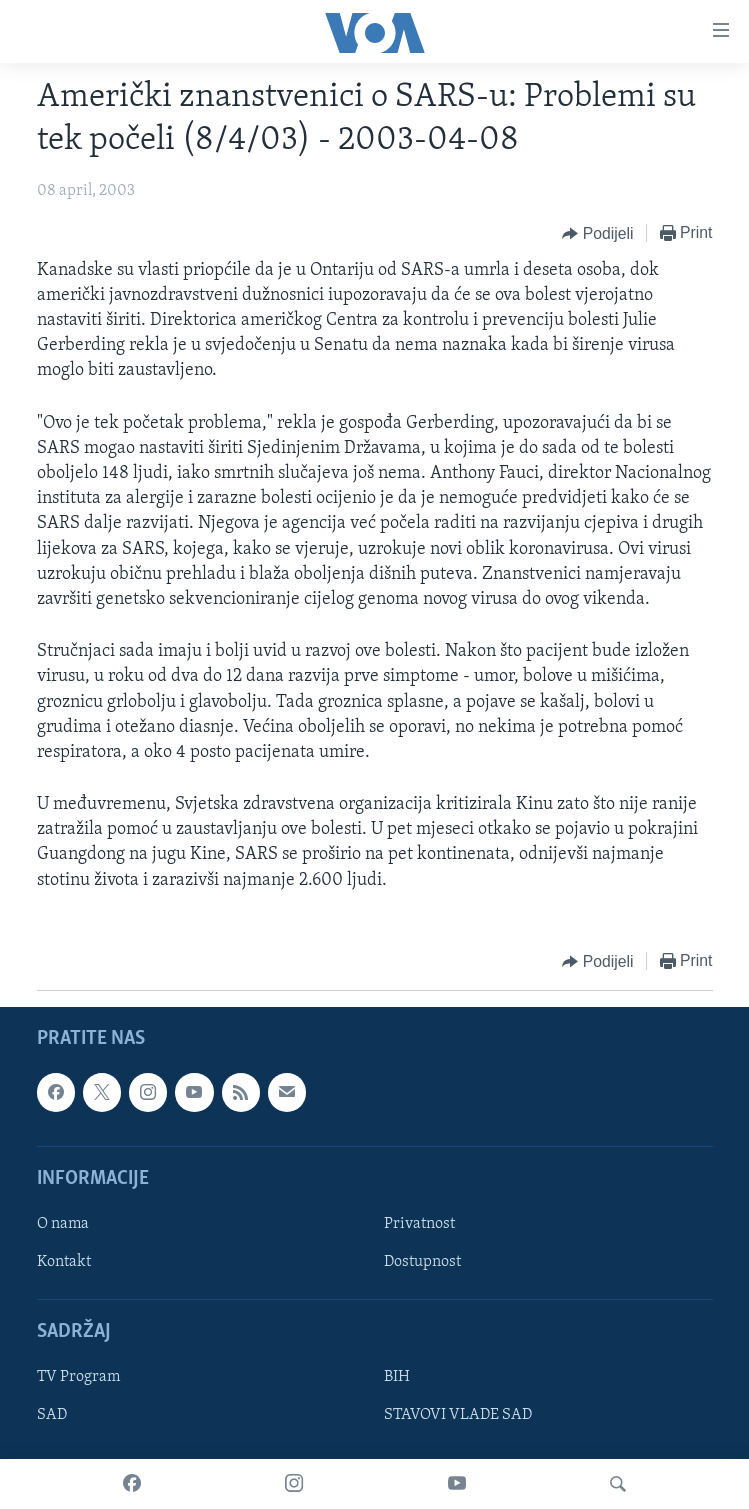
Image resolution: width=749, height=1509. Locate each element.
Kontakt (64, 1262)
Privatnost (419, 1224)
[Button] (597, 234)
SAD (52, 1415)
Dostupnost (422, 1262)
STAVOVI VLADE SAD (458, 1415)
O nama (63, 1224)
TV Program (78, 1377)
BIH (397, 1377)
